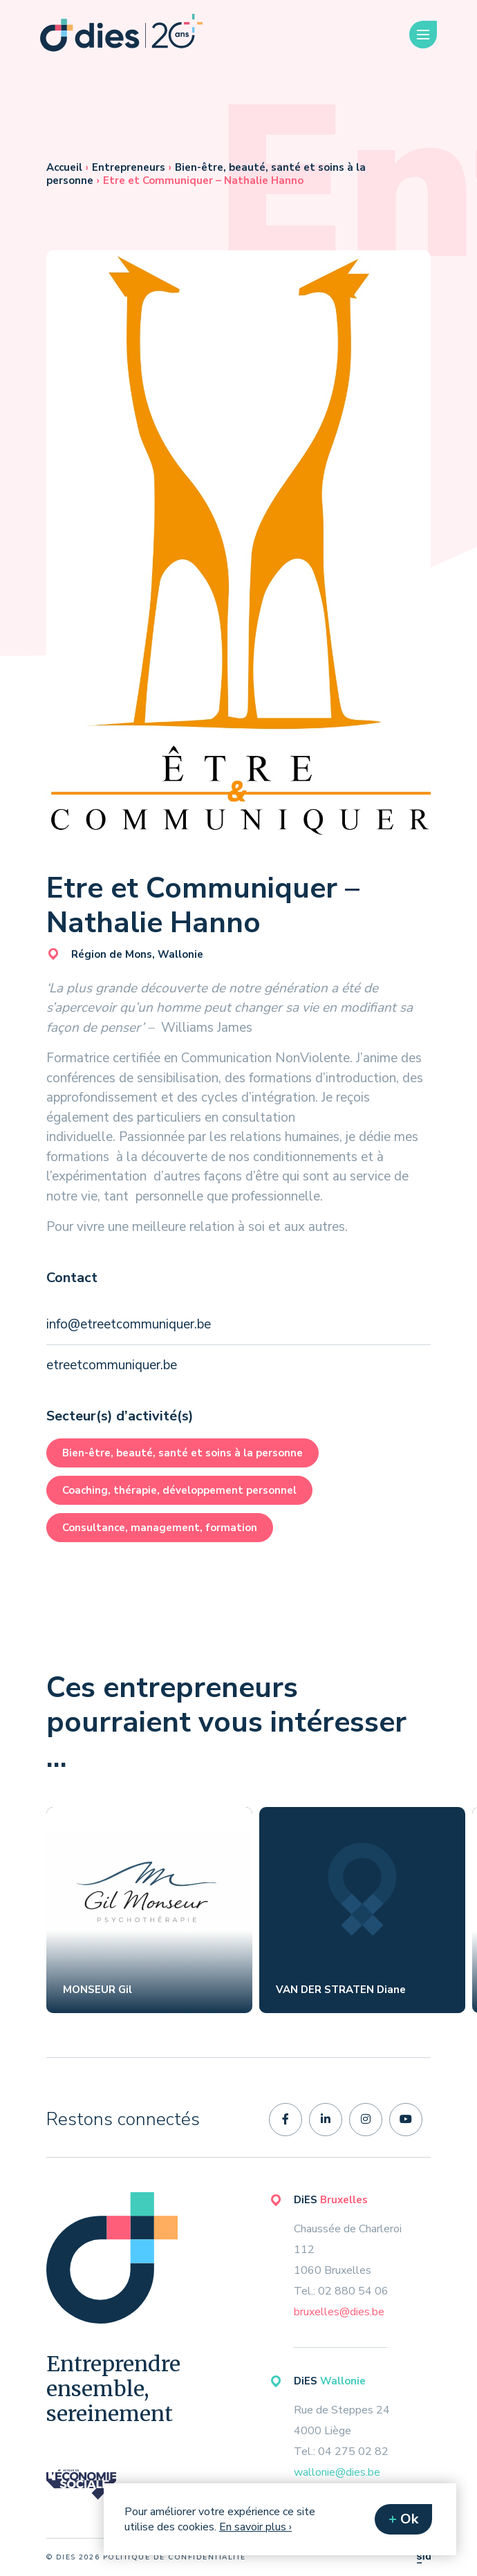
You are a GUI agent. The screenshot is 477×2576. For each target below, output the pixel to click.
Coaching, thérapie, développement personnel (179, 1490)
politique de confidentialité (174, 2557)
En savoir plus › (255, 2527)
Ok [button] (409, 2519)
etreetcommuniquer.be (111, 1365)
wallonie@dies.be (337, 2472)
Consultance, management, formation (159, 1528)
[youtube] (405, 2119)
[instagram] (365, 2119)
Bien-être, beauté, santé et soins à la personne (182, 1453)
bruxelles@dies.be (339, 2311)
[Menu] (423, 35)
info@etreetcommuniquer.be (128, 1324)
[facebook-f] (285, 2119)
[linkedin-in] (325, 2119)
